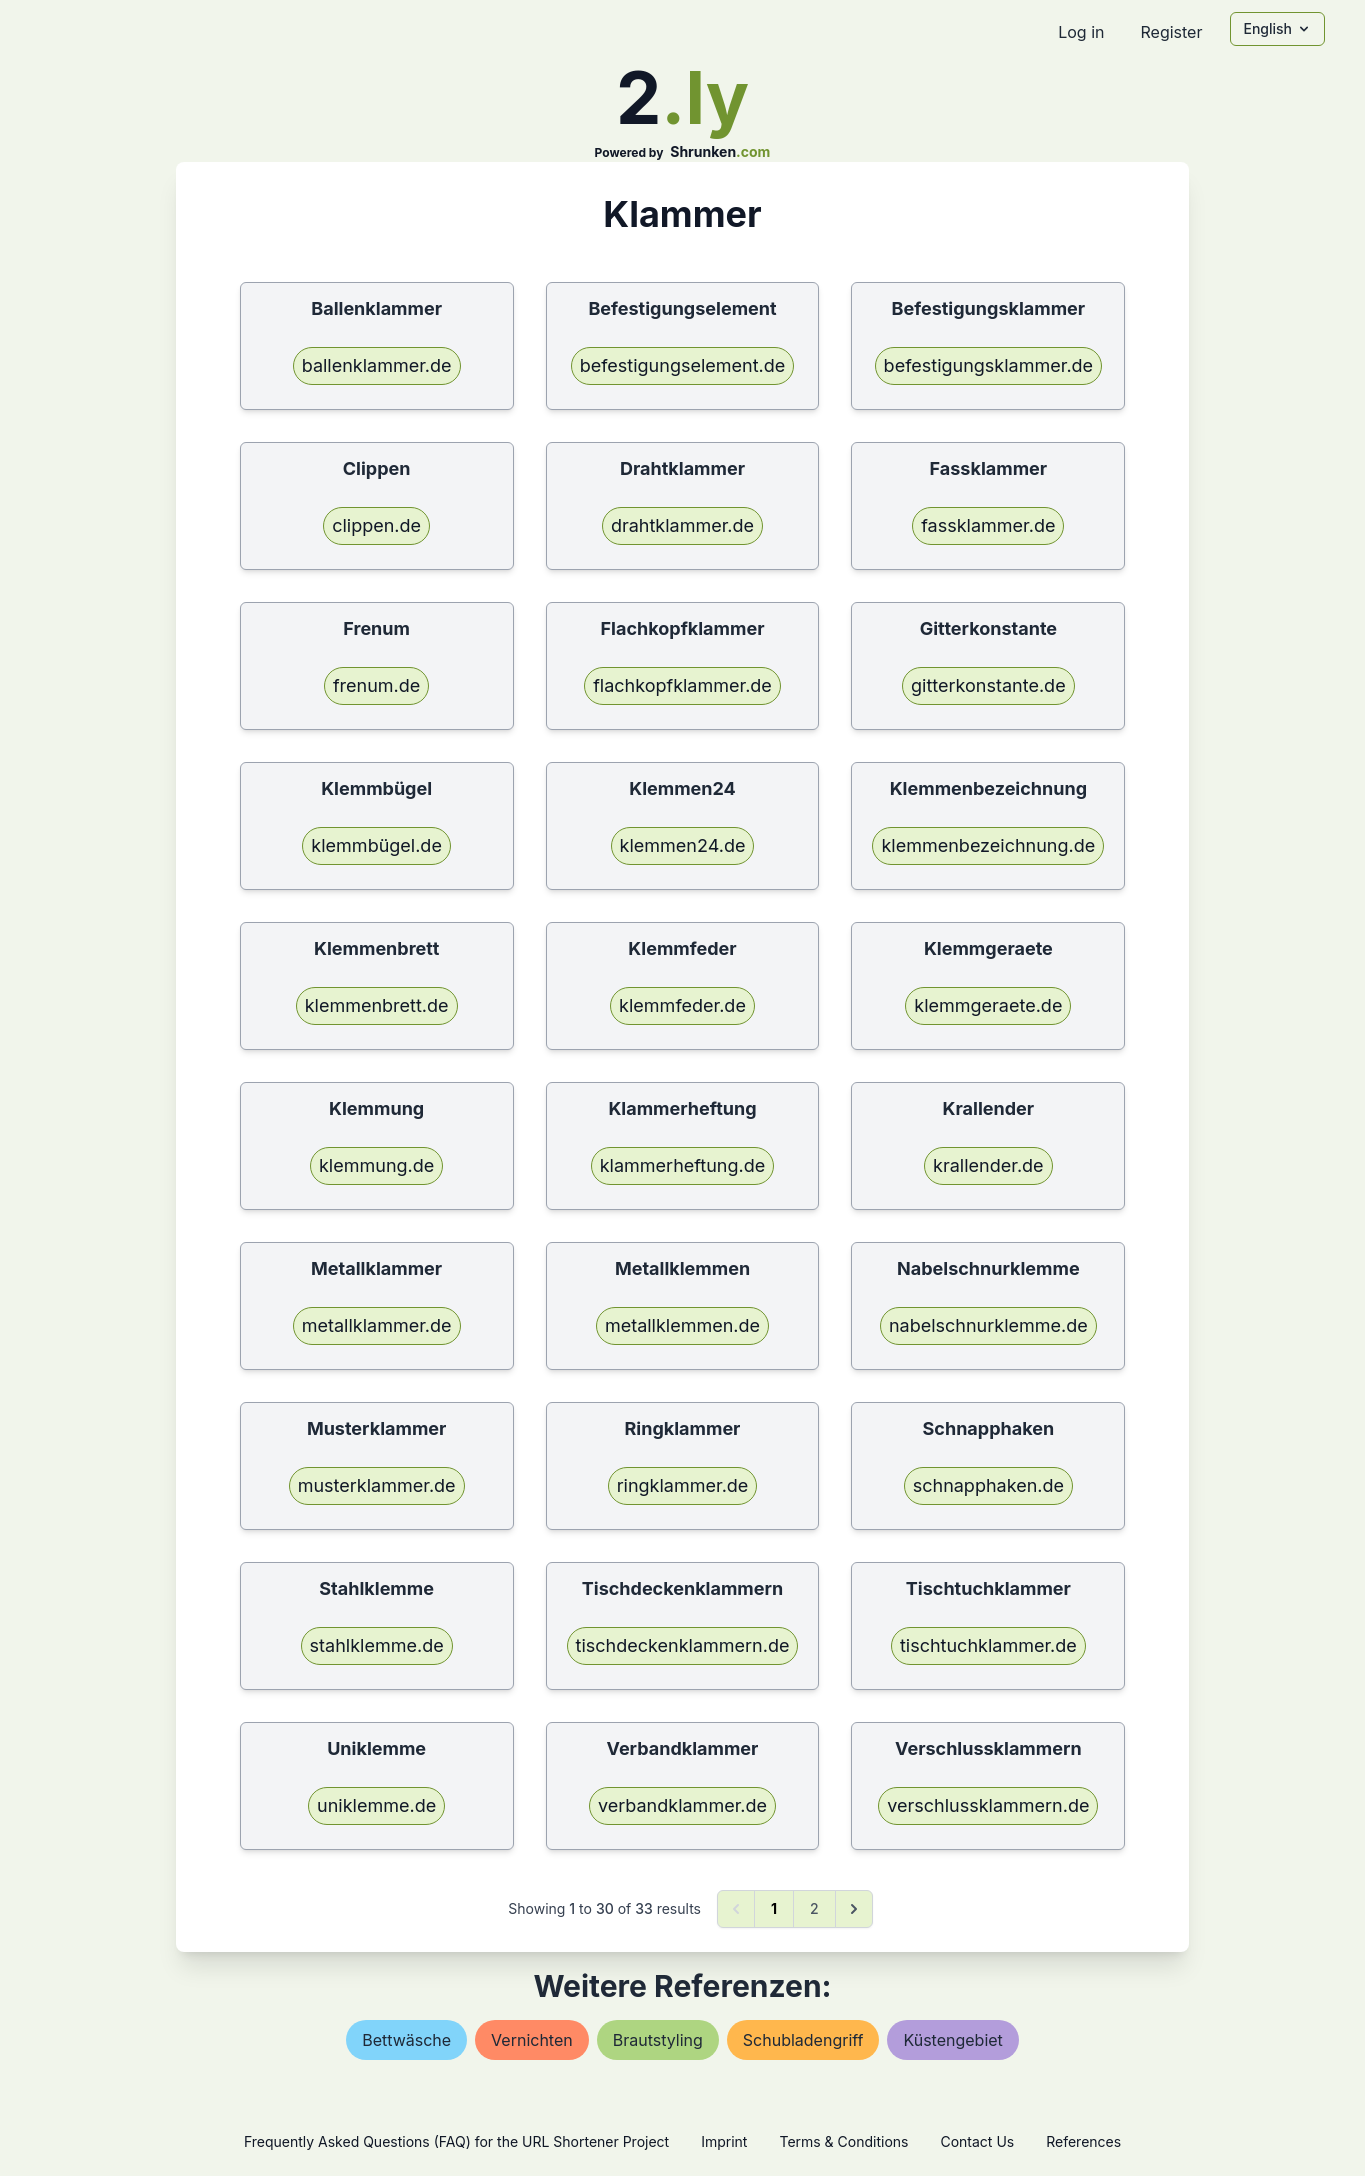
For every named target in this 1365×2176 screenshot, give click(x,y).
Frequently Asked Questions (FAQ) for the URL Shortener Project (456, 2141)
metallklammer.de (377, 1325)
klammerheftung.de (683, 1165)
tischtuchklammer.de (988, 1645)
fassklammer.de (988, 525)
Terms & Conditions (843, 2141)
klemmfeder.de (682, 1005)
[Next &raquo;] (854, 1909)
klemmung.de (376, 1165)
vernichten (532, 2040)
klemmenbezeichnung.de (988, 845)
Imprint (724, 2141)
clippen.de (376, 525)
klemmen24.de (683, 845)
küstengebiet (952, 2040)
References (1083, 2141)
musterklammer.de (377, 1485)
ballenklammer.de (377, 365)
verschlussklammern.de (988, 1805)
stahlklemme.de (377, 1645)
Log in (1081, 32)
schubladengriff (803, 2040)
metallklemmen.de (682, 1325)
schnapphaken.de (988, 1485)
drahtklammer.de (682, 525)
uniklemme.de (376, 1805)
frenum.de (376, 685)
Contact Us (977, 2141)
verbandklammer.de (682, 1805)
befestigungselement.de (683, 365)
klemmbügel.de (376, 845)
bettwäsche (406, 2040)
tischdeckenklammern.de (683, 1645)
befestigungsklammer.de (988, 365)
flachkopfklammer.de (682, 685)
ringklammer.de (683, 1485)
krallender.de (988, 1165)
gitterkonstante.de (988, 685)
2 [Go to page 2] (814, 1908)
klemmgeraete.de (988, 1005)
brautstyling (658, 2040)
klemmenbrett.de (377, 1005)
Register (1171, 32)
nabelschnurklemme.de (988, 1325)
